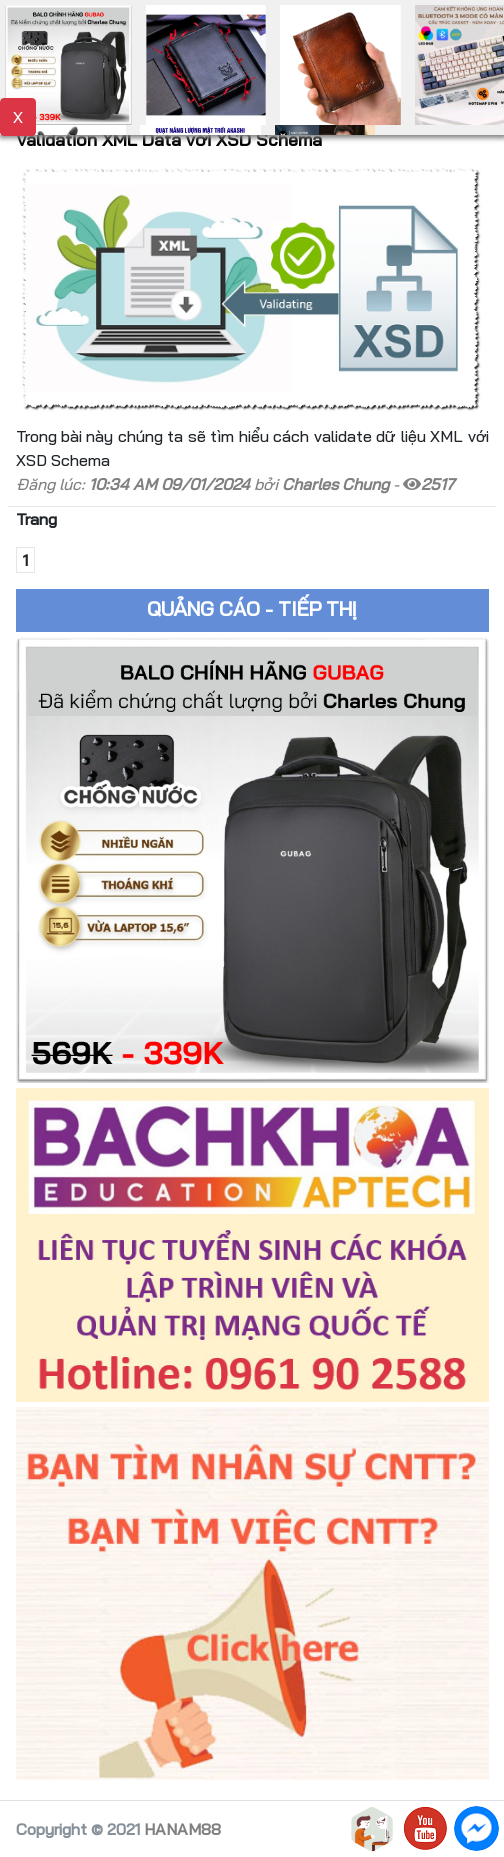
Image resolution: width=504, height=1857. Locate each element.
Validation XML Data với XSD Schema (169, 139)
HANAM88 (182, 1829)
